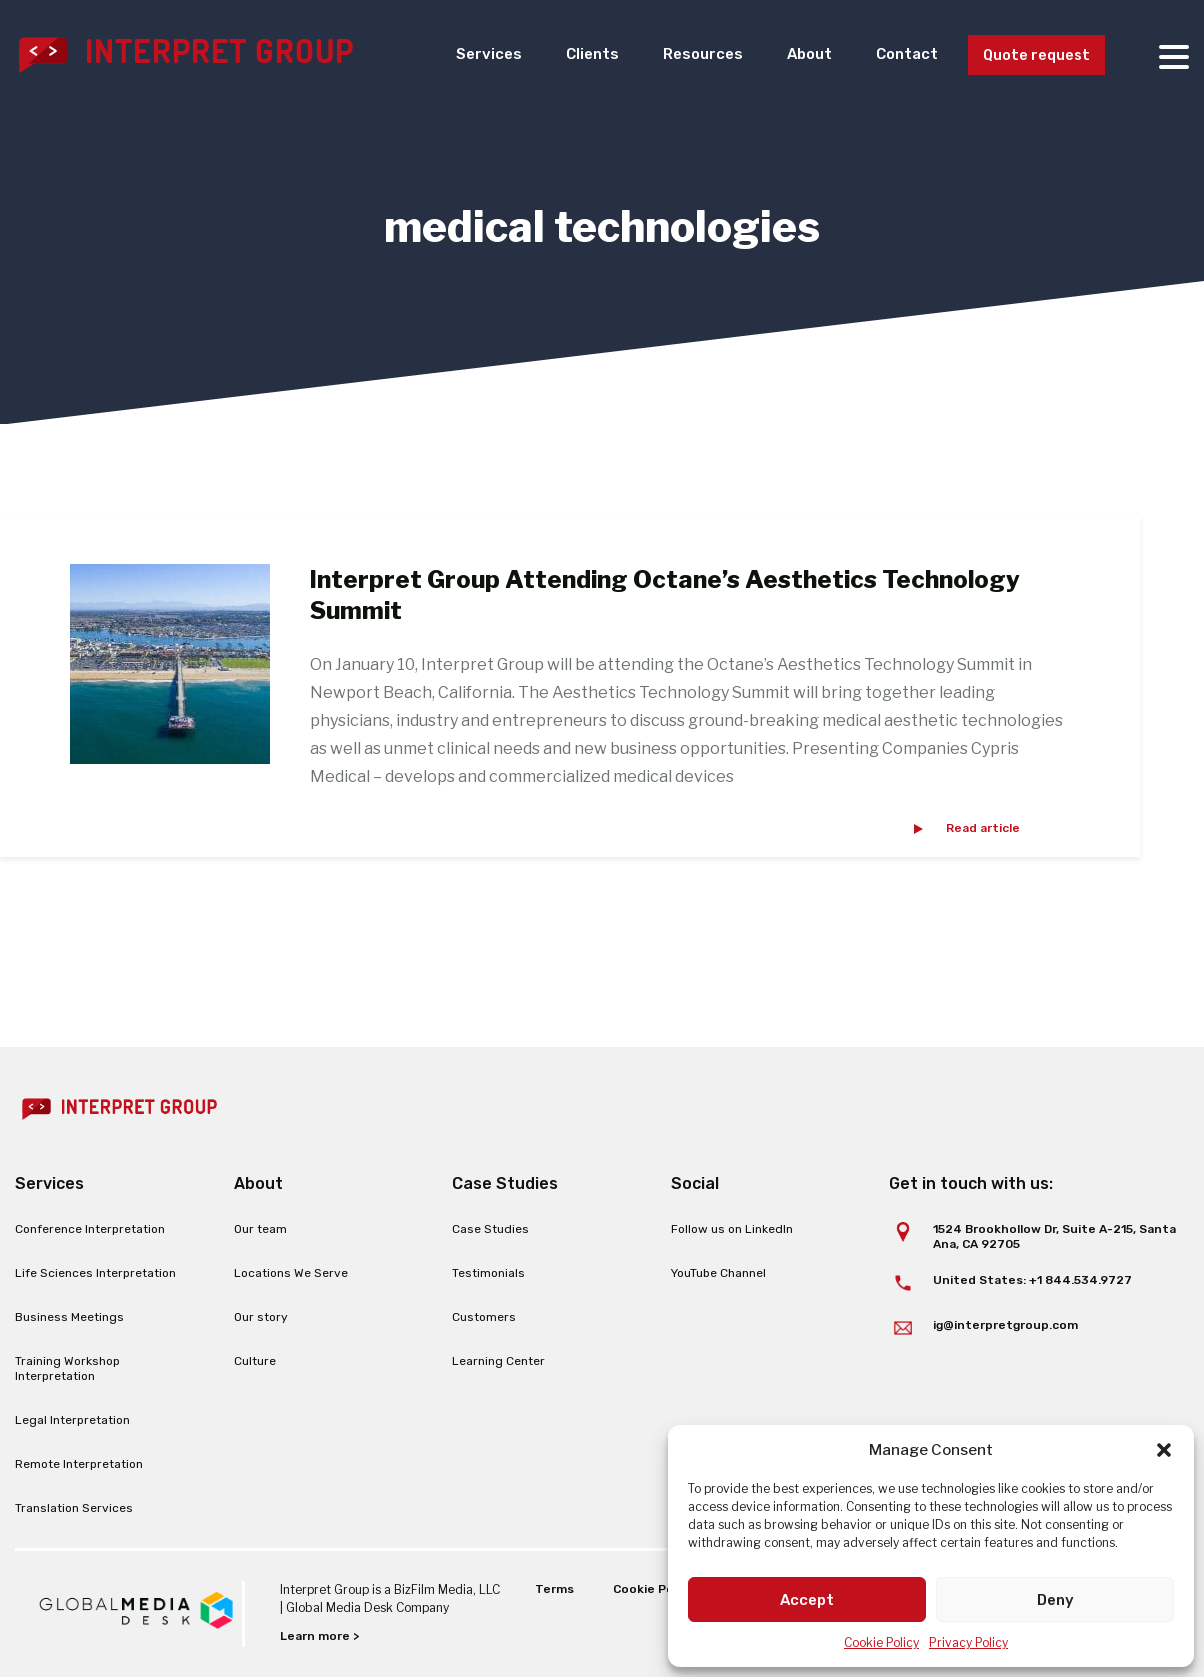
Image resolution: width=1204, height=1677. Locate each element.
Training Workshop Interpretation (67, 1368)
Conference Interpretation (90, 1229)
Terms (554, 1589)
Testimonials (488, 1273)
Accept (807, 1600)
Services (461, 54)
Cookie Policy (881, 1642)
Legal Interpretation (72, 1420)
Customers (484, 1317)
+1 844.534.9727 (1080, 1280)
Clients (568, 54)
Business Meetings (69, 1317)
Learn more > (319, 1636)
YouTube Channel (718, 1273)
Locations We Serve (291, 1273)
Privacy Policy (968, 1642)
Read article (983, 828)
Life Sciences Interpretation (95, 1273)
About (793, 54)
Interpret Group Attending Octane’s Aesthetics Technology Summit (665, 595)
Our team (260, 1229)
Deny (1055, 1600)
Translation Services (74, 1508)
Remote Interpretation (79, 1464)
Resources (682, 54)
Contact (895, 54)
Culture (255, 1361)
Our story (261, 1317)
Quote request (1031, 55)
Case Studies (490, 1229)
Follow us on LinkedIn (732, 1229)
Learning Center (498, 1361)
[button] (1164, 1450)
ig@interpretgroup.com (1005, 1325)
